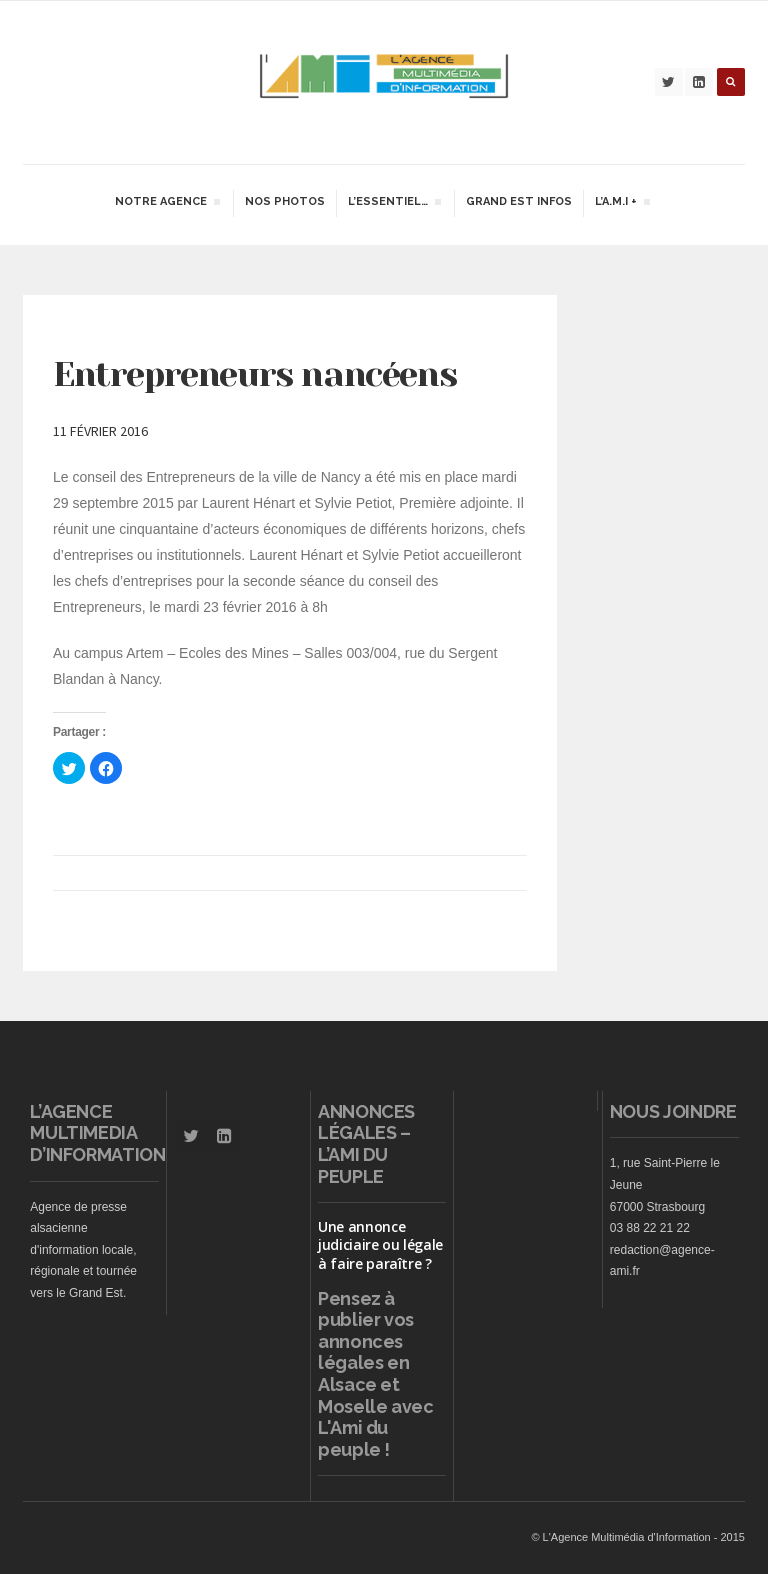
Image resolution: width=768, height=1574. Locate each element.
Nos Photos (285, 201)
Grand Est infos (519, 201)
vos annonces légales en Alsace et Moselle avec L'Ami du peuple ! (376, 1384)
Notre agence (167, 204)
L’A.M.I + (622, 204)
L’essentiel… (394, 204)
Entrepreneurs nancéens (254, 374)
